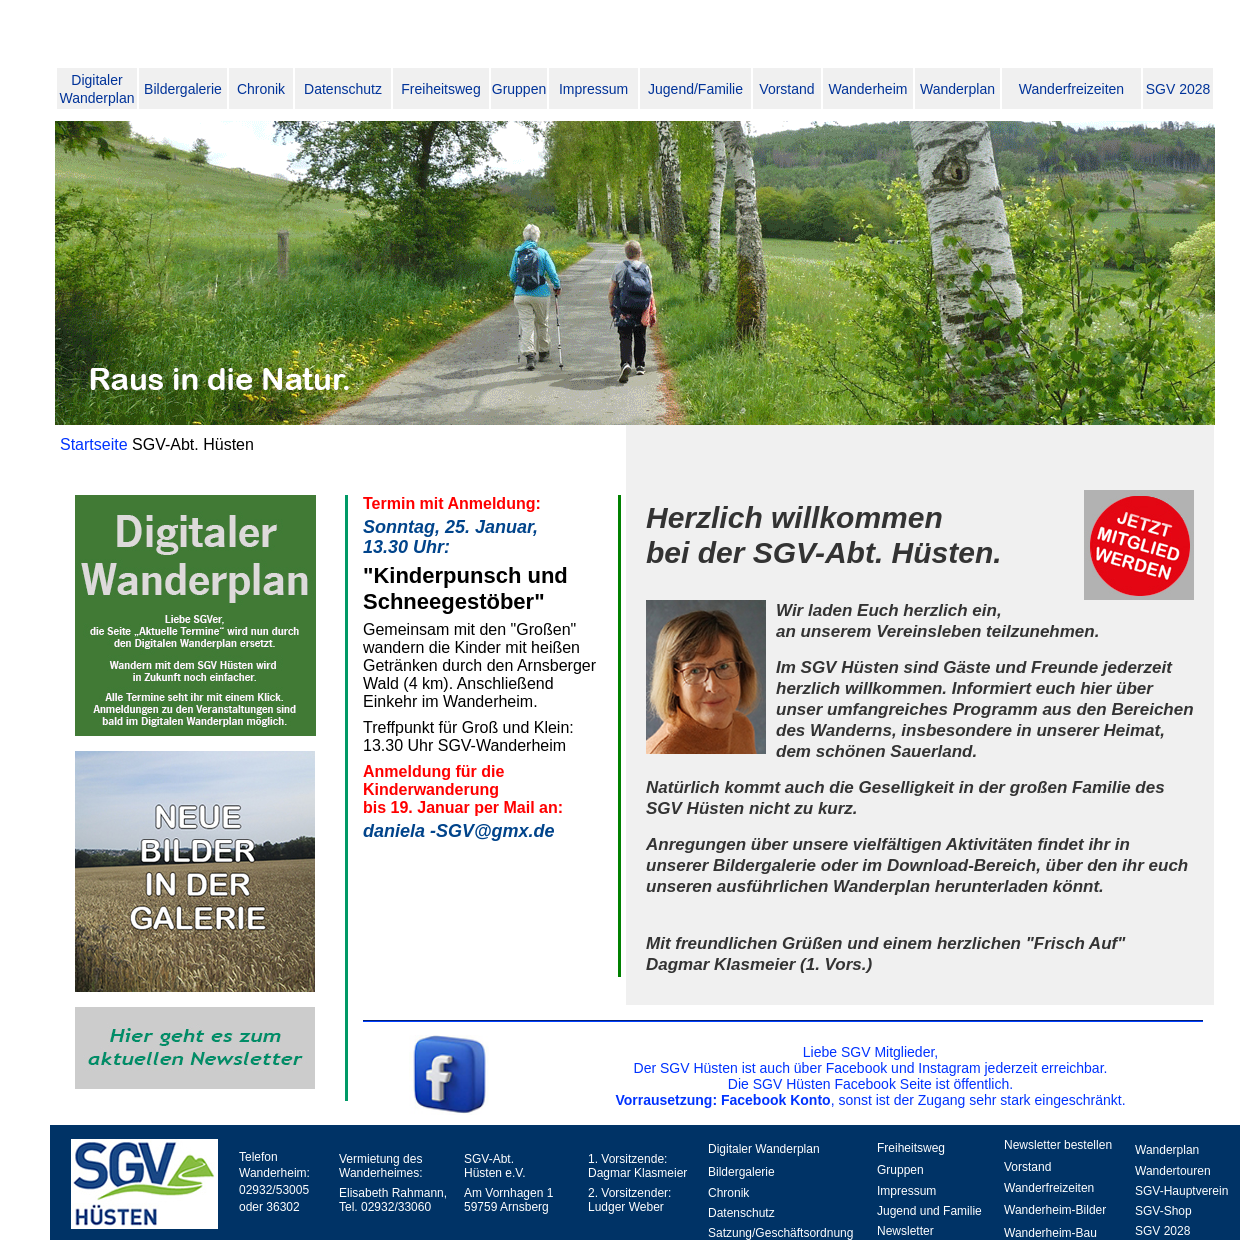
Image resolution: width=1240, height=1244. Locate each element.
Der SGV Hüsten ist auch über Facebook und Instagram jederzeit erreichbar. (871, 1068)
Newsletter (905, 1231)
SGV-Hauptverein (1181, 1191)
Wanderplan (957, 89)
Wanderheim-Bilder (1055, 1210)
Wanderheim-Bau (1050, 1233)
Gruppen (519, 89)
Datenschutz (343, 89)
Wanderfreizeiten (1071, 89)
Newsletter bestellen (1058, 1145)
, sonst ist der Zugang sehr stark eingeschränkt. (870, 1100)
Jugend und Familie (929, 1211)
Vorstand (786, 89)
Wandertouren (1173, 1171)
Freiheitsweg (440, 89)
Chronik (261, 89)
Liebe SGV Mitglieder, (870, 1052)
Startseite (96, 444)
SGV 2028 (1178, 89)
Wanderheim (868, 89)
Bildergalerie (183, 89)
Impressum (593, 89)
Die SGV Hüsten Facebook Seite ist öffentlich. (870, 1084)
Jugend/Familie (695, 89)
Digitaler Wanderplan (764, 1149)
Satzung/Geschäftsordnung (780, 1233)
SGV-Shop (1163, 1211)
